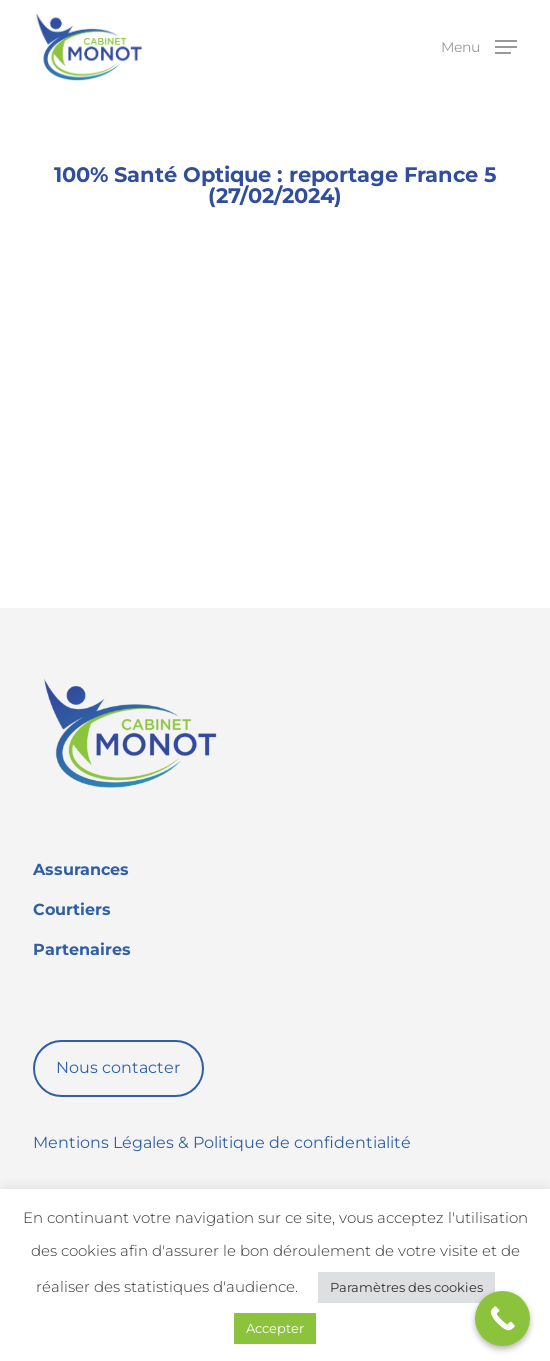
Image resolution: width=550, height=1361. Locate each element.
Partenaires (82, 949)
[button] (479, 46)
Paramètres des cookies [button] (406, 1287)
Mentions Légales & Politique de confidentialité (222, 1142)
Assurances (81, 869)
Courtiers (72, 909)
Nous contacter (118, 1067)
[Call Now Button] (502, 1318)
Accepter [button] (275, 1328)
